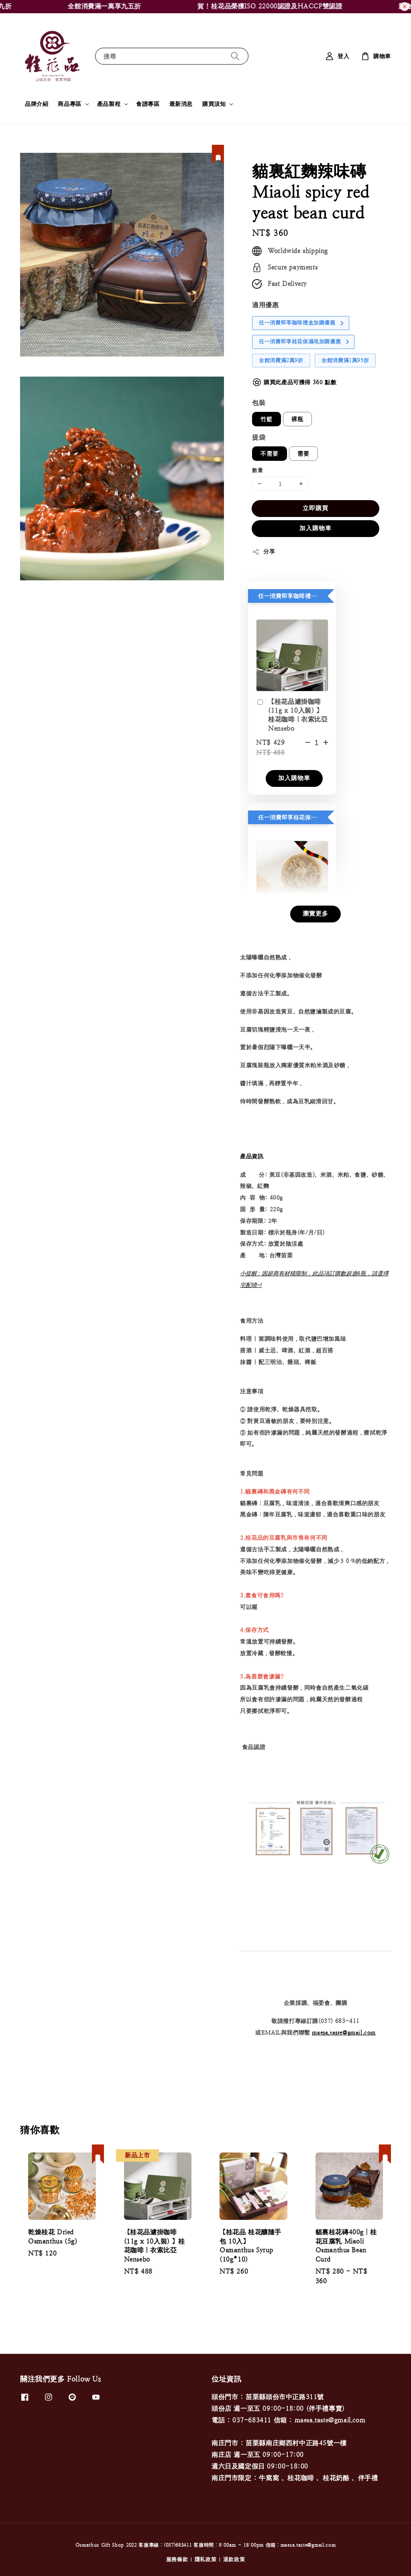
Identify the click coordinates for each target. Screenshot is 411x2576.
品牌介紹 (36, 104)
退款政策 (234, 2559)
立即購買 (315, 508)
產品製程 (108, 104)
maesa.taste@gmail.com (344, 2032)
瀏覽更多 (315, 913)
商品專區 (69, 104)
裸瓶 (297, 419)
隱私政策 (206, 2559)
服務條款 (177, 2559)
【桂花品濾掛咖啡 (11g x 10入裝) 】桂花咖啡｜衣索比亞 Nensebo (292, 715)
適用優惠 (265, 305)
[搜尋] (235, 56)
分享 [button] (263, 551)
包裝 (258, 403)
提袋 (258, 437)
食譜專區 (147, 104)
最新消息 (181, 104)
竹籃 (266, 419)
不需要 (269, 453)
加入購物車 (315, 528)
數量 (257, 470)
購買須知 (214, 104)
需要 (303, 453)
